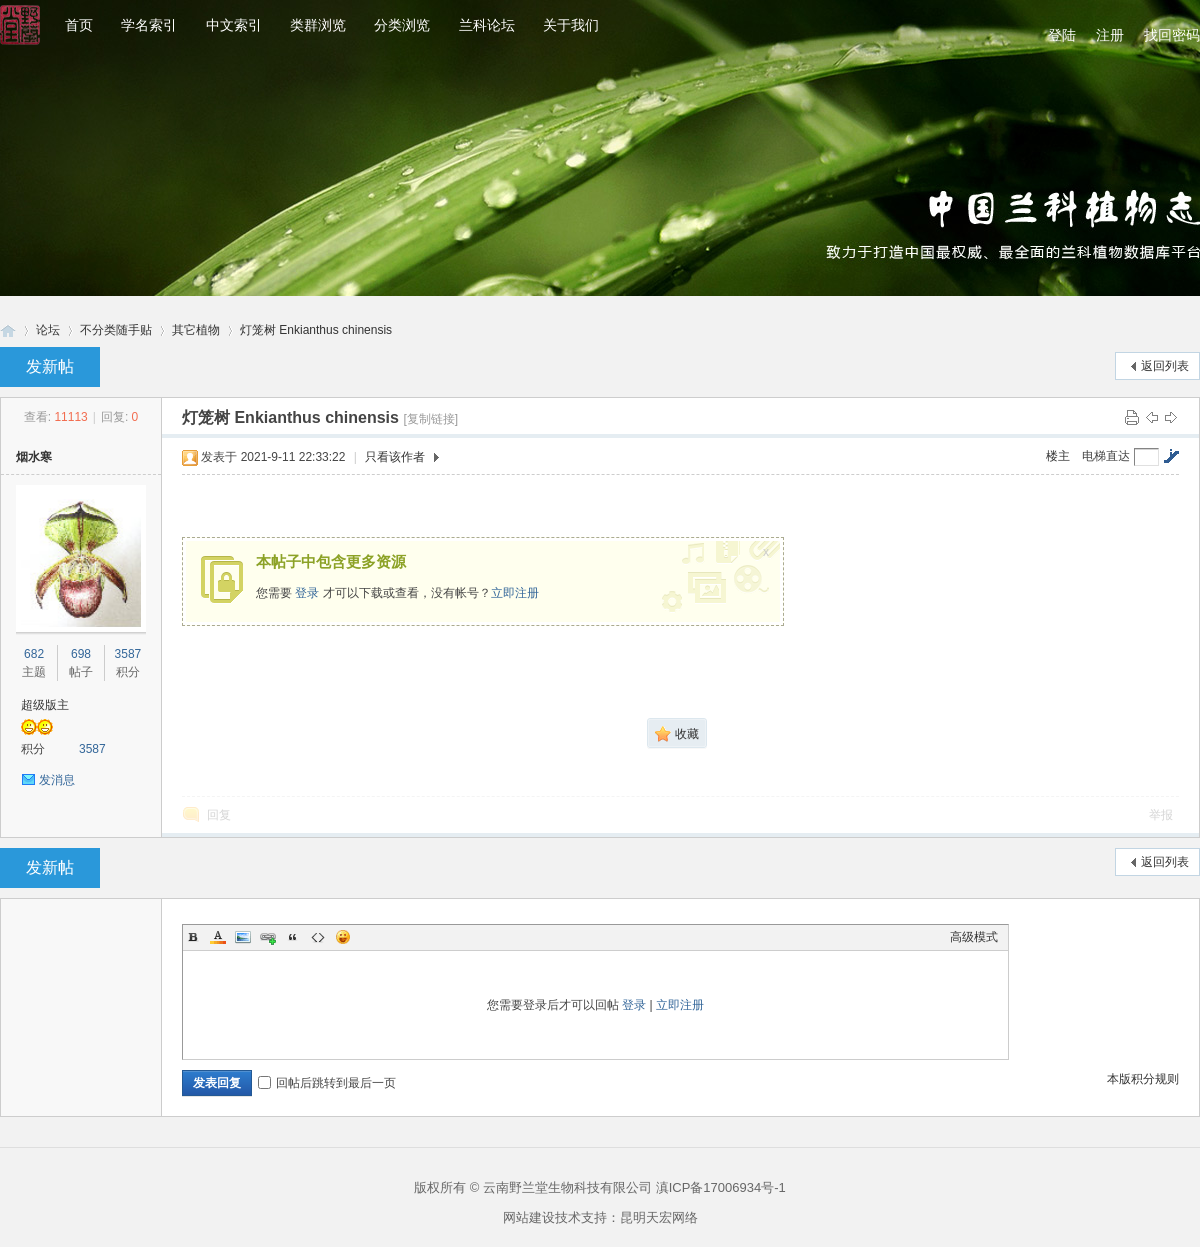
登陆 (1062, 35)
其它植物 (196, 330)
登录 (307, 593)
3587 (128, 654)
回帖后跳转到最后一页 (327, 1083)
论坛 (48, 330)
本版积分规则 (1143, 1079)
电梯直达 (1106, 456)
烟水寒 (34, 457)
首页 (79, 25)
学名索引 (149, 25)
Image (243, 937)
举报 (1161, 815)
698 (81, 654)
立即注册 (515, 593)
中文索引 (234, 25)
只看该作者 (395, 457)
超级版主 (45, 705)
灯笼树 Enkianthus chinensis (316, 330)
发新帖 (50, 366)
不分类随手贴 (116, 330)
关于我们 (571, 25)
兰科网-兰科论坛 (8, 330)
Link (268, 937)
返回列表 (1165, 366)
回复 (219, 815)
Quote (293, 937)
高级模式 (974, 937)
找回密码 (1172, 35)
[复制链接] (430, 419)
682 (34, 654)
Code (318, 937)
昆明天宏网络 (659, 1217)
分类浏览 (402, 25)
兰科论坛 (487, 25)
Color (218, 937)
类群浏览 (318, 25)
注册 (1110, 35)
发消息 (57, 780)
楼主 (1058, 456)
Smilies (343, 937)
